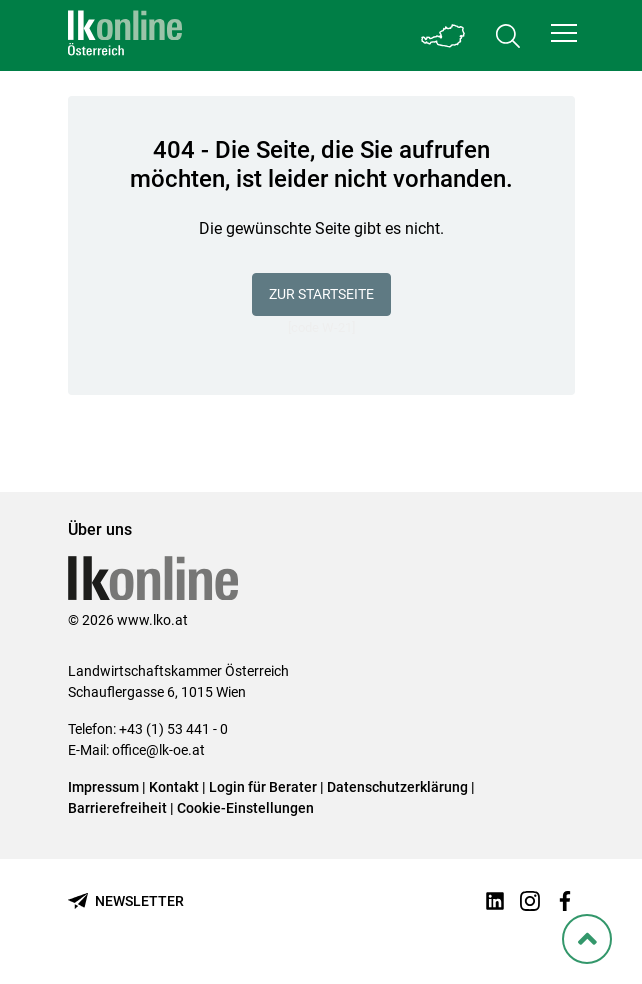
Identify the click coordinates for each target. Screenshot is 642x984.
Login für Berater (263, 787)
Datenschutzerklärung (397, 787)
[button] (564, 33)
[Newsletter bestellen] (126, 901)
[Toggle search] (508, 35)
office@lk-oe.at (158, 750)
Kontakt (174, 787)
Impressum (103, 787)
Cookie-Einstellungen (245, 808)
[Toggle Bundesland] (444, 35)
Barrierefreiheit (117, 808)
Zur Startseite (321, 294)
